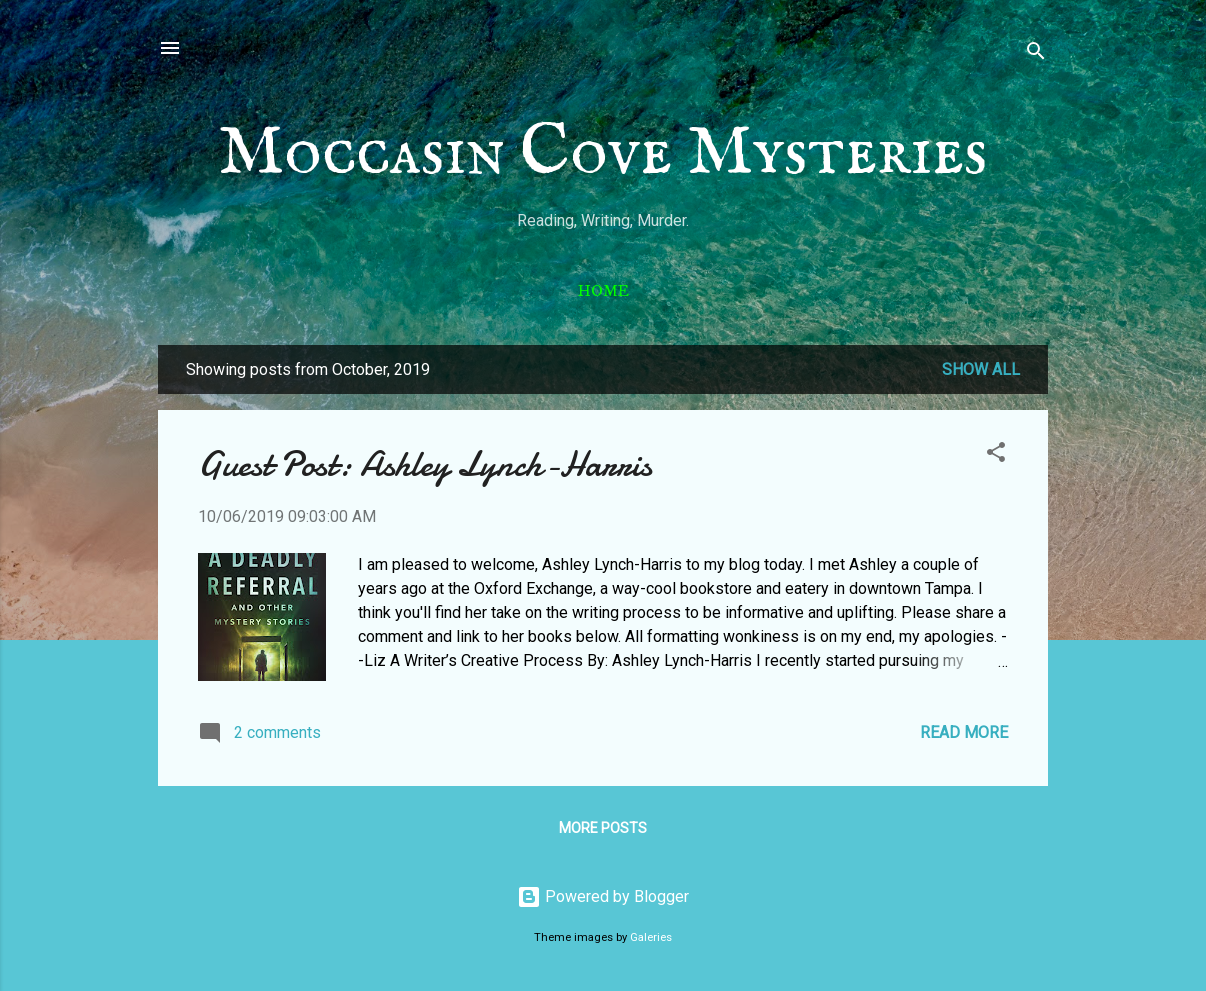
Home (603, 291)
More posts (603, 828)
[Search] (1036, 54)
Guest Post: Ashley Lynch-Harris (425, 464)
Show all (981, 369)
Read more (964, 732)
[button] (996, 455)
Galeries (651, 937)
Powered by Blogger (603, 896)
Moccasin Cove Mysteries (603, 154)
